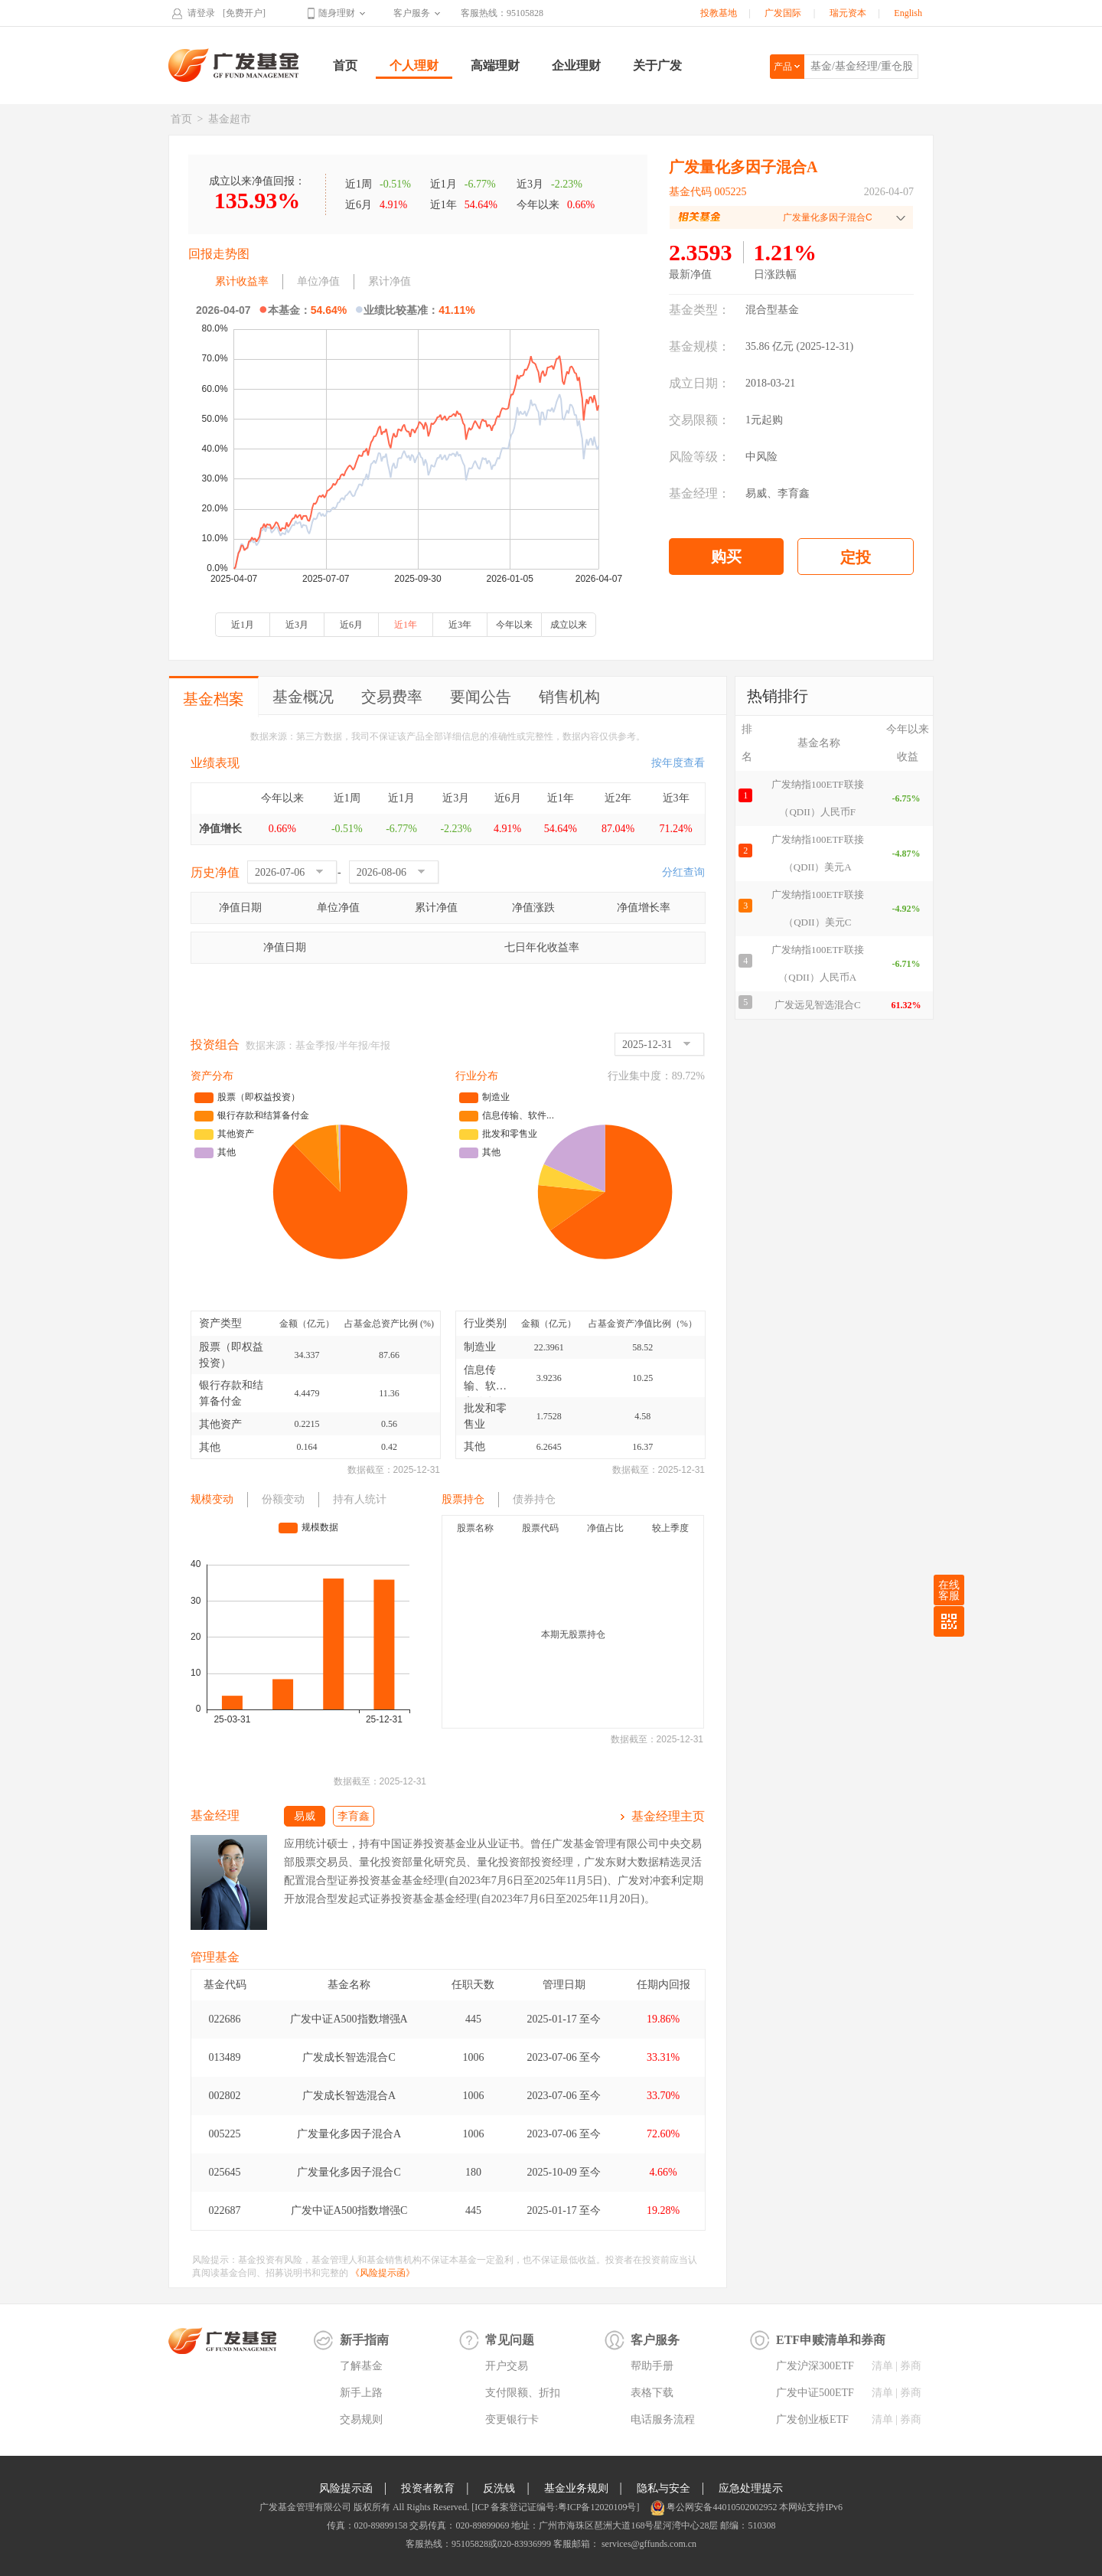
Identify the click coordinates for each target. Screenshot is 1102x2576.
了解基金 (361, 2366)
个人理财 (414, 65)
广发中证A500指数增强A (348, 2019)
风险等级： (699, 456)
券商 (910, 2366)
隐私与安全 (663, 2488)
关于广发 (657, 65)
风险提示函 (346, 2488)
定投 (855, 557)
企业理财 (576, 65)
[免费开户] (244, 13)
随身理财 (336, 13)
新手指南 (364, 2339)
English (908, 13)
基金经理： (699, 493)
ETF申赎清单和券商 (830, 2339)
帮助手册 (652, 2366)
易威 (756, 493)
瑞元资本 (848, 13)
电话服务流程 (663, 2419)
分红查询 (683, 872)
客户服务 (411, 13)
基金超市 (229, 119)
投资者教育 (428, 2488)
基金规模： (699, 346)
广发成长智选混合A (349, 2095)
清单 (882, 2366)
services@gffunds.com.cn (647, 2543)
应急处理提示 (751, 2488)
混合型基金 (772, 309)
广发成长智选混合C (348, 2057)
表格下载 (652, 2392)
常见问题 (509, 2339)
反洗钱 (499, 2488)
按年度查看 (678, 763)
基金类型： (699, 309)
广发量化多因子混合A (349, 2134)
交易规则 (361, 2419)
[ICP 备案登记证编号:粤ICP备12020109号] (555, 2507)
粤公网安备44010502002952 (722, 2507)
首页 (345, 65)
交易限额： (699, 419)
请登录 (201, 13)
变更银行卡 (512, 2419)
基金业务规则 (576, 2488)
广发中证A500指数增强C (349, 2210)
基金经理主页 (668, 1816)
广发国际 (783, 13)
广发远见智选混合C (817, 1004)
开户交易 (506, 2366)
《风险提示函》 (382, 2272)
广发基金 (234, 65)
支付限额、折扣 (522, 2392)
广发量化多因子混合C (348, 2172)
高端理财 (495, 65)
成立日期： (699, 383)
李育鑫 (794, 493)
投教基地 (718, 13)
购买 (726, 556)
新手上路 (361, 2392)
